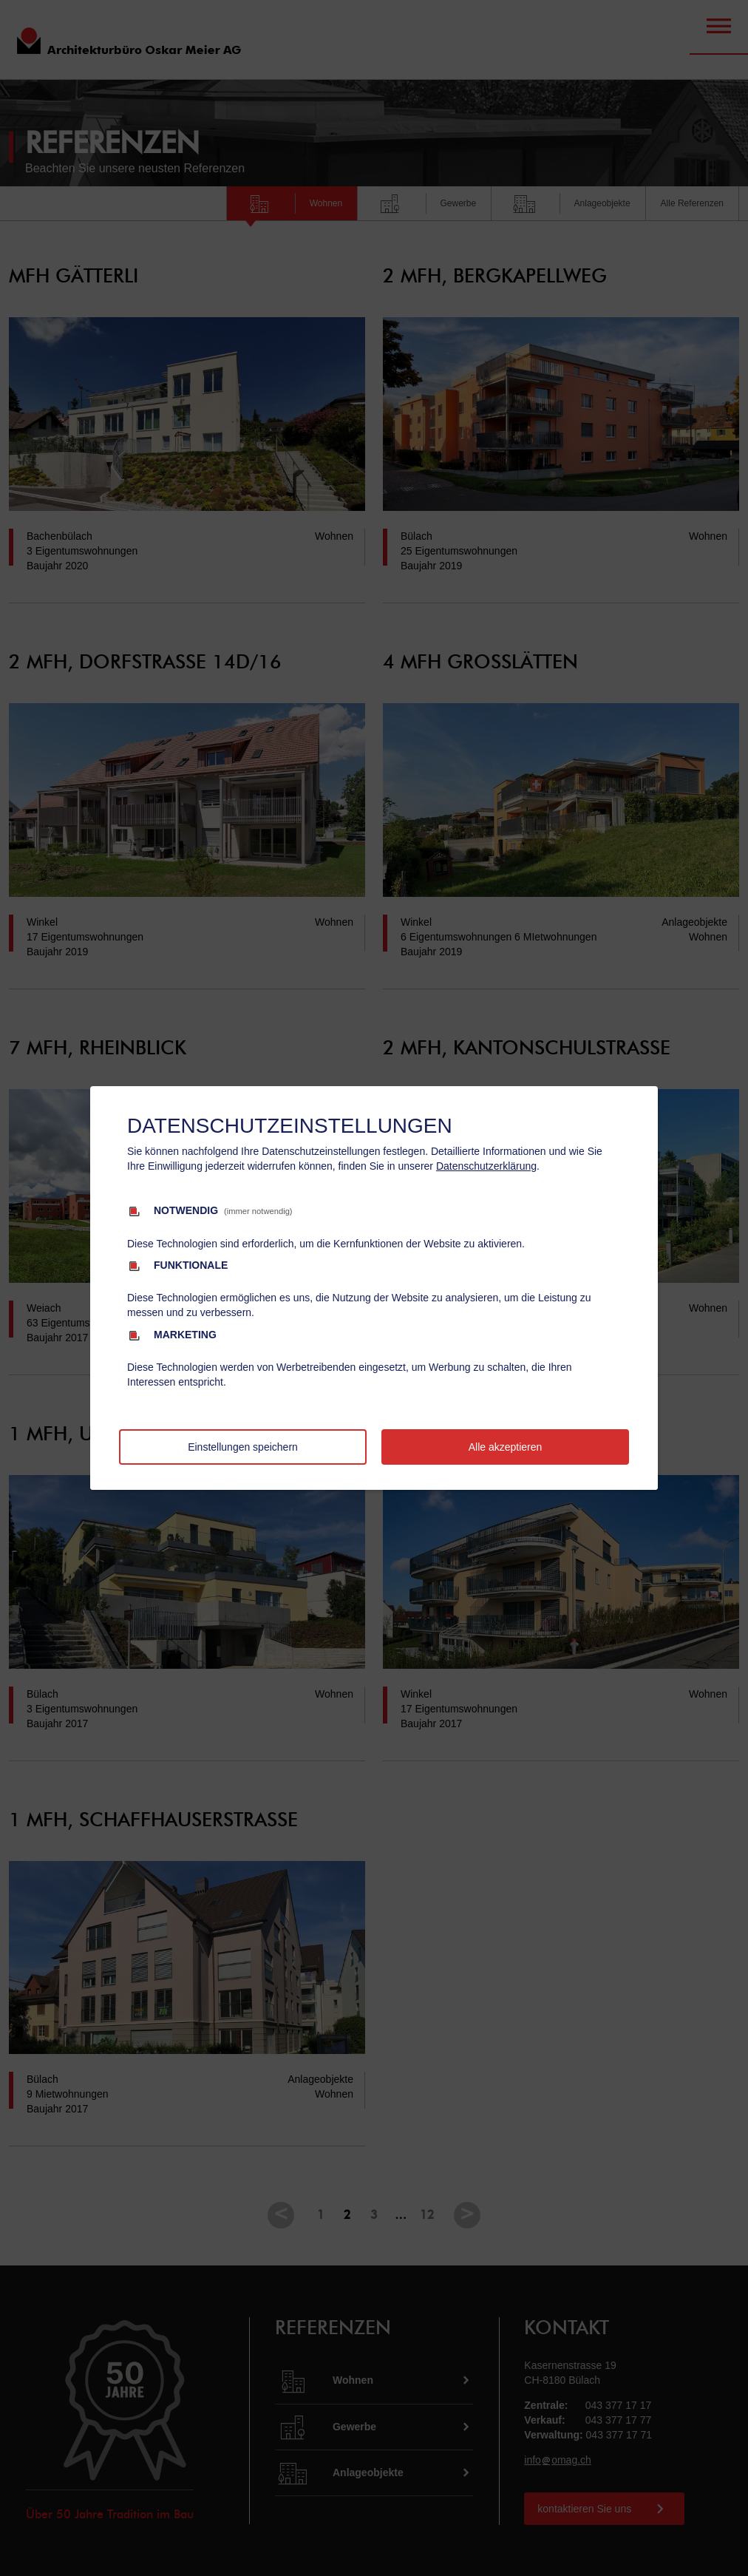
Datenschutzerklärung (486, 1166)
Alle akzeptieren (506, 1447)
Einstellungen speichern (243, 1447)
